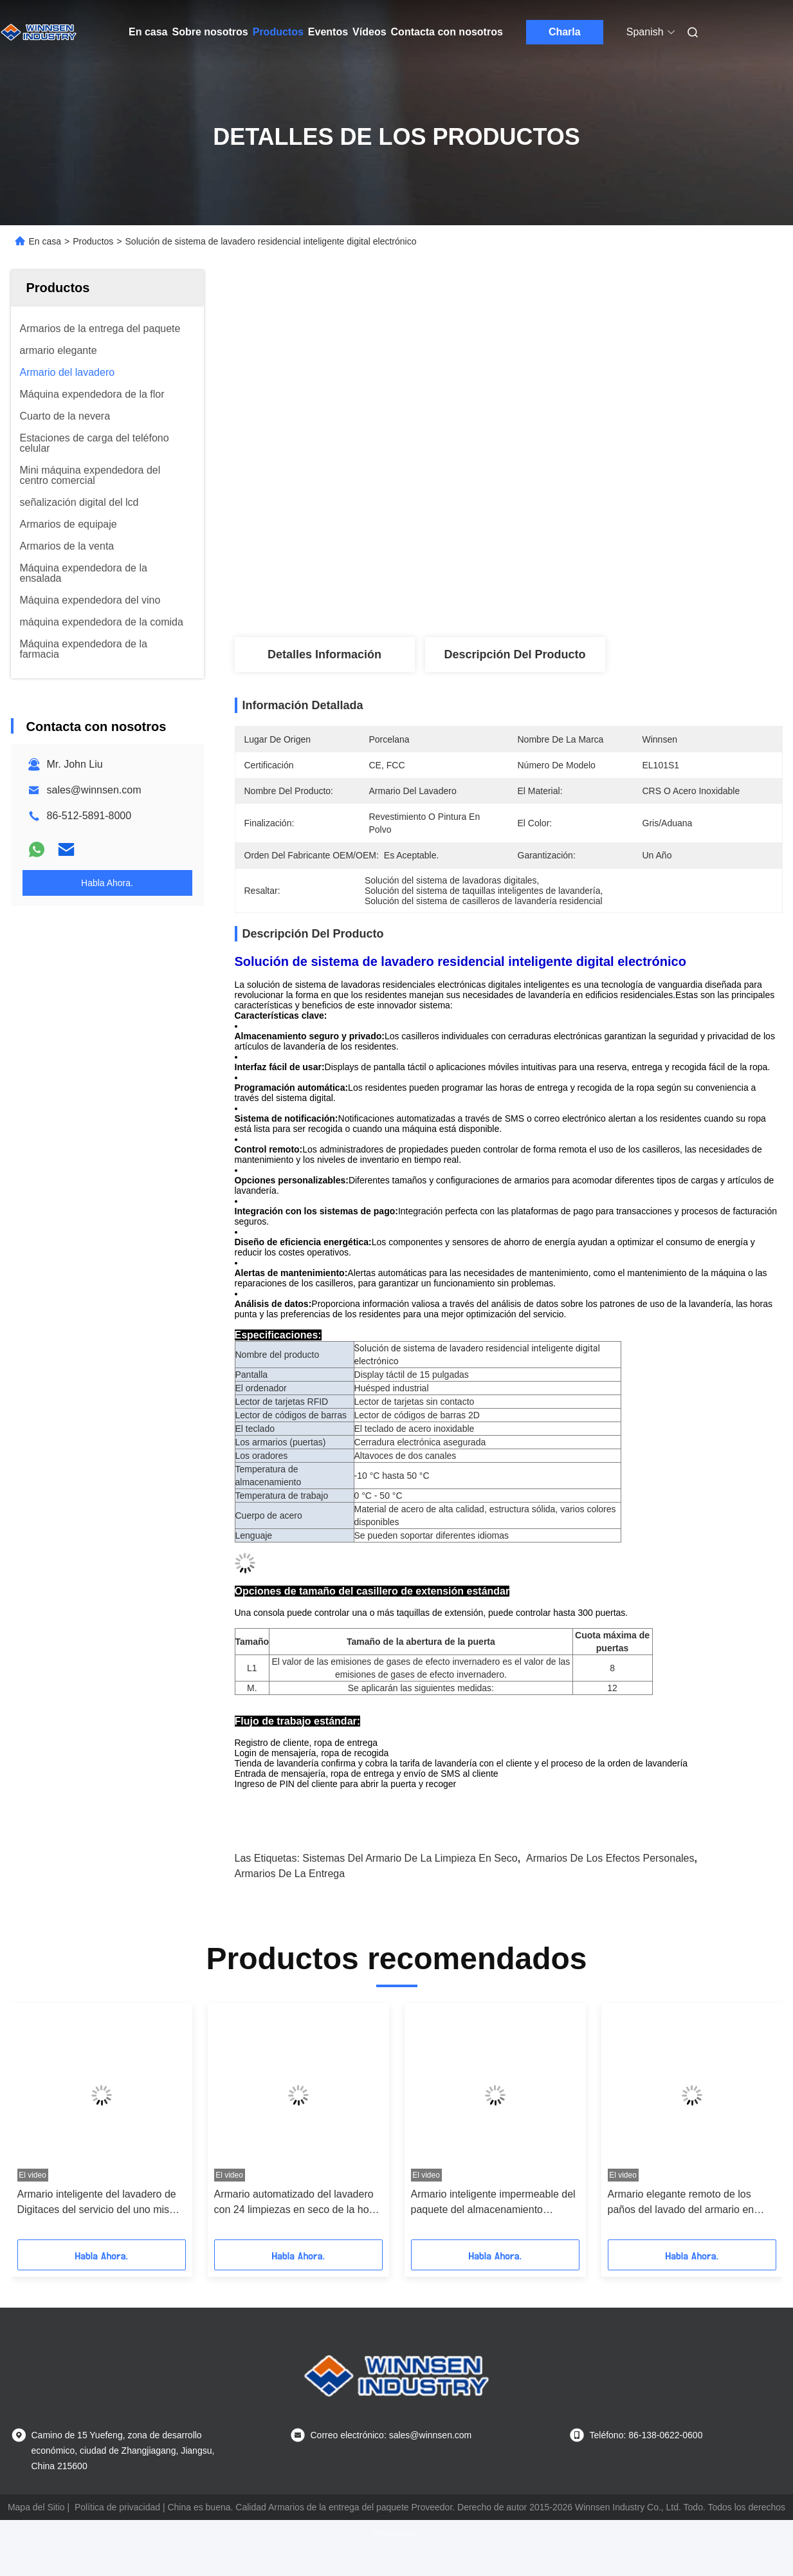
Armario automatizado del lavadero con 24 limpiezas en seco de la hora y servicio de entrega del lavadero (296, 2203)
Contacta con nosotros (447, 31)
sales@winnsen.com (94, 789)
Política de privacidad (117, 2507)
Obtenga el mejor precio (576, 594)
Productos (278, 31)
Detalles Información (324, 654)
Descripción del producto (514, 654)
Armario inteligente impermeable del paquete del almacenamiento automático (493, 2203)
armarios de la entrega (290, 1873)
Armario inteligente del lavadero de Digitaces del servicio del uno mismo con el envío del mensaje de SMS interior (100, 2203)
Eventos (328, 31)
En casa (148, 31)
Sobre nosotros (210, 31)
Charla (565, 31)
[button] (45, 2125)
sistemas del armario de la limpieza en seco (409, 1858)
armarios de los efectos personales (610, 1858)
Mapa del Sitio (36, 2507)
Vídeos (369, 31)
